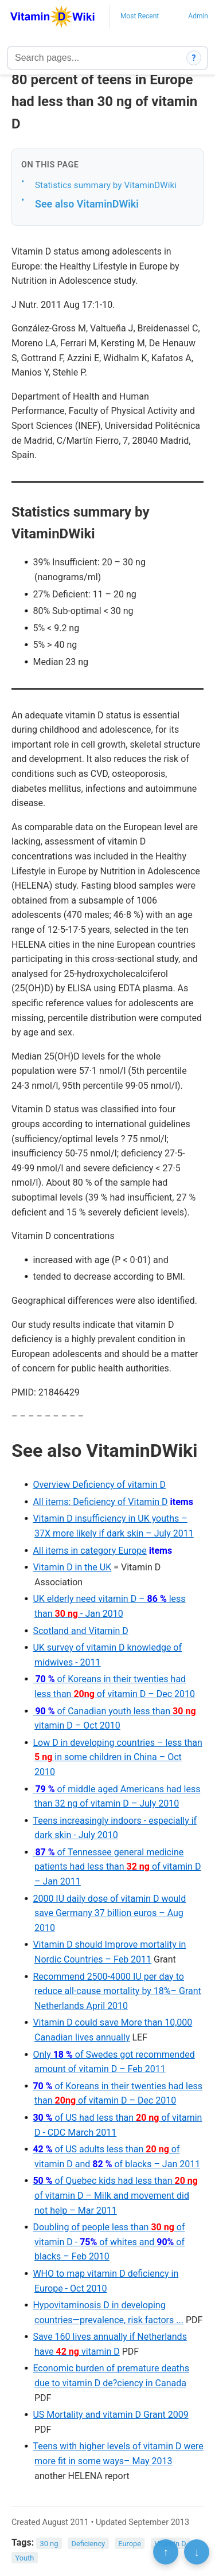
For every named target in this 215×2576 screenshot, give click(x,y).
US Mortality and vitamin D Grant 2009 (110, 2414)
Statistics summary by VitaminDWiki (106, 185)
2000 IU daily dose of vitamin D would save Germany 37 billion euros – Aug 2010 (109, 1913)
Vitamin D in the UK (72, 1567)
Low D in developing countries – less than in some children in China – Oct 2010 (117, 1757)
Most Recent (139, 16)
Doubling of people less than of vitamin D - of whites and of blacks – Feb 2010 (109, 2242)
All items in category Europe (89, 1550)
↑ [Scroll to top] (166, 2552)
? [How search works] (194, 57)
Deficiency (88, 2543)
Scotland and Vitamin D (80, 1630)
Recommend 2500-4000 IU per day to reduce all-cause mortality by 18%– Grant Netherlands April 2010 (117, 1991)
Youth (24, 2558)
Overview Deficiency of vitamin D (99, 1484)
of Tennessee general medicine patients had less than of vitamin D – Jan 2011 (117, 1867)
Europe (129, 2543)
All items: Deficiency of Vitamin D (100, 1501)
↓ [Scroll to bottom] (197, 2552)
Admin (198, 16)
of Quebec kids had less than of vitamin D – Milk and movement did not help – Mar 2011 (115, 2195)
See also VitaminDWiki (87, 204)
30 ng (49, 2543)
